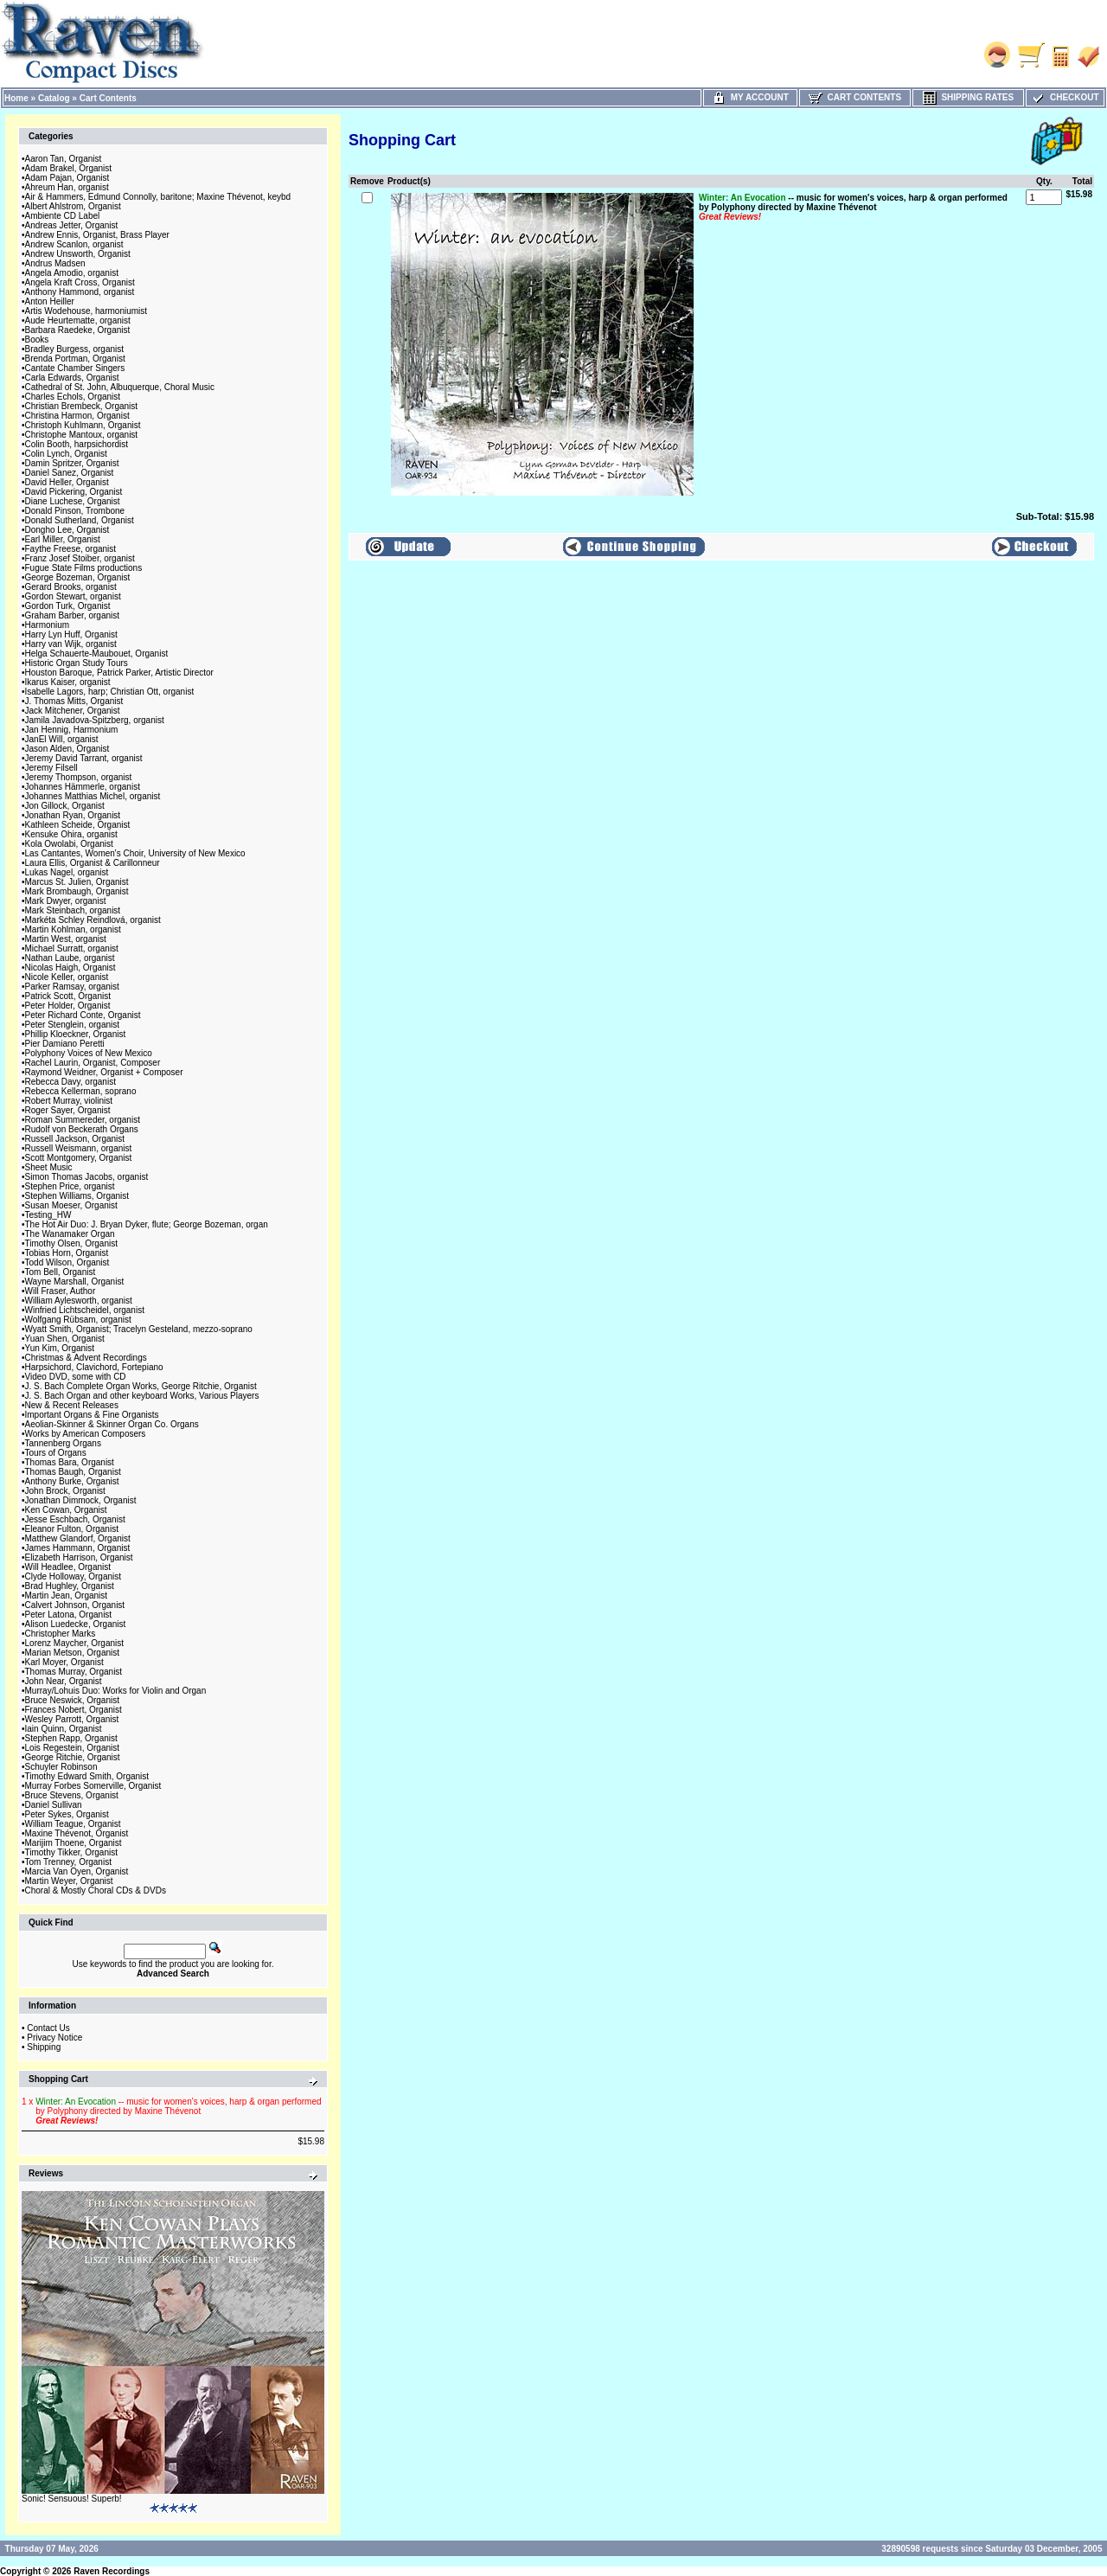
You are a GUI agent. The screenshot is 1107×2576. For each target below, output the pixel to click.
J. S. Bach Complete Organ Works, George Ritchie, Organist (141, 1386)
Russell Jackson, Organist (75, 1139)
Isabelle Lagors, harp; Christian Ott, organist (110, 691)
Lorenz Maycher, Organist (75, 1643)
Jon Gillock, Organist (65, 806)
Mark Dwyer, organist (65, 901)
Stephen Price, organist (70, 1186)
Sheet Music (49, 1167)
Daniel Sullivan (53, 1805)
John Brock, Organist (65, 1491)
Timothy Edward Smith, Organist (87, 1776)
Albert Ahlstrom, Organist (73, 206)
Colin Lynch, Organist (66, 453)
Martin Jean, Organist (66, 1595)
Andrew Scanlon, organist (74, 244)
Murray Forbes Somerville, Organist (93, 1786)
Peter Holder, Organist (68, 1005)
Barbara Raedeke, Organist (78, 330)
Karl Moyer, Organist (64, 1662)
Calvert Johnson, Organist (75, 1605)
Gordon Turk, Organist (68, 606)
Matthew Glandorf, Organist (78, 1538)
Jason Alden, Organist (67, 748)
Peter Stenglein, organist (72, 1024)
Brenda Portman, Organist (75, 358)
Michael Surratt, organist (71, 948)
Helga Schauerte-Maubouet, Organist (97, 653)
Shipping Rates (968, 97)
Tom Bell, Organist (60, 1272)
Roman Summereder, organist (82, 1120)
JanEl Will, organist (62, 739)
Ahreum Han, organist (67, 187)
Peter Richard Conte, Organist (83, 1015)
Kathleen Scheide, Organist (78, 825)
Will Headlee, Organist (68, 1567)
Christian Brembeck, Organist (81, 406)
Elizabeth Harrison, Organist (79, 1557)
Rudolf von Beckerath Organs (81, 1129)
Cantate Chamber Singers (75, 368)
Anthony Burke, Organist (72, 1481)
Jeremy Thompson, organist (78, 777)
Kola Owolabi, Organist (69, 844)
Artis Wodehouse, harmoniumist (86, 311)
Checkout (1064, 97)
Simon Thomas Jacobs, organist (87, 1177)
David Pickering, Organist (74, 492)
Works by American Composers (85, 1434)
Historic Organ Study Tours (76, 663)
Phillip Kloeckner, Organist (75, 1034)
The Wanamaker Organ (70, 1234)
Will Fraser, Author (60, 1291)
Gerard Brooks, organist (71, 587)
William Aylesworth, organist (78, 1300)
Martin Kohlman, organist (73, 929)
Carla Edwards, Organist (72, 377)
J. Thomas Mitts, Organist (74, 701)
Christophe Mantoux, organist (81, 434)
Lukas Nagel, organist (67, 872)
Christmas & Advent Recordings (86, 1357)
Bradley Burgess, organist (75, 349)
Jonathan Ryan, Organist (73, 815)
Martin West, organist (65, 939)
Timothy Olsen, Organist (71, 1243)
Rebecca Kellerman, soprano (81, 1091)
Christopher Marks (60, 1633)
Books (37, 339)
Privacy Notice (54, 2037)
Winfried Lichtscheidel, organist (84, 1310)
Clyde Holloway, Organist (73, 1576)
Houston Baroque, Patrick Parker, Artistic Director (119, 672)
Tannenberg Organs (63, 1443)
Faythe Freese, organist (71, 549)
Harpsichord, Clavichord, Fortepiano (94, 1367)
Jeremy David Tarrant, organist (84, 758)
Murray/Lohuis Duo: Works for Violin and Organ (116, 1690)
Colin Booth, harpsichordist (77, 444)
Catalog (54, 98)
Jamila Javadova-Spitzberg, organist (94, 720)
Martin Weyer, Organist (69, 1881)
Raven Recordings (112, 2571)
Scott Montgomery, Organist (78, 1158)
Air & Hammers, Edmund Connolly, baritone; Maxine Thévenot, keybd (158, 197)
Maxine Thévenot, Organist (77, 1833)
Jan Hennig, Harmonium (71, 729)
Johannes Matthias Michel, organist (93, 796)
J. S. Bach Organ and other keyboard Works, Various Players (142, 1395)
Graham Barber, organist (72, 615)
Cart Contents (108, 98)
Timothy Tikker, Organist (71, 1852)
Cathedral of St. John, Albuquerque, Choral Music (120, 387)
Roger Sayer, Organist (68, 1110)
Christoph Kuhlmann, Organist (83, 425)
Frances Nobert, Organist (73, 1709)
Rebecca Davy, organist (70, 1081)
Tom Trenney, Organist (68, 1862)
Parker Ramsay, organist (72, 986)
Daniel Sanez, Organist (69, 472)
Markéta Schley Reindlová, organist (93, 920)
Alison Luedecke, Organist (75, 1624)
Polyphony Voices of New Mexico (88, 1053)
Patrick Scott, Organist (68, 996)
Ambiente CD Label (62, 216)
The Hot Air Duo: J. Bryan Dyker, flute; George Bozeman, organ (146, 1224)
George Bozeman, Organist (78, 577)
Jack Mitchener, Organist (72, 710)
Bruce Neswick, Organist (72, 1700)
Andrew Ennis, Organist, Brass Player (97, 235)
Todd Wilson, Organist (67, 1262)
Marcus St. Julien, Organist (77, 882)
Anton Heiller (49, 301)
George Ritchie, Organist (72, 1757)
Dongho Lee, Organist (67, 530)
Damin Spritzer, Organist (72, 463)
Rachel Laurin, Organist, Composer (93, 1062)
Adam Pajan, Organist (67, 178)
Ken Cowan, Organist (66, 1510)
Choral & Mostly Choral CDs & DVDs (95, 1890)
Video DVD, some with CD (75, 1376)
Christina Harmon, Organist (77, 415)
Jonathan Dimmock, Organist (81, 1500)
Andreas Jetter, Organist (71, 225)
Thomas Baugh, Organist (73, 1472)
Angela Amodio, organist (71, 273)
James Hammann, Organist (78, 1548)
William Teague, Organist (73, 1824)
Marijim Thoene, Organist (73, 1843)
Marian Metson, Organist (72, 1652)
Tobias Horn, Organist (67, 1253)
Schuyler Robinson (61, 1767)
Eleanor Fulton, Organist (71, 1529)
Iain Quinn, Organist (63, 1728)
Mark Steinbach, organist (73, 910)
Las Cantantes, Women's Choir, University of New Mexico (135, 853)
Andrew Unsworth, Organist (78, 254)
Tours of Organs (55, 1453)
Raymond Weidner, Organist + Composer (104, 1072)
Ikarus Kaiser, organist (68, 682)
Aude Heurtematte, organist (78, 320)
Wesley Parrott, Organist (72, 1719)
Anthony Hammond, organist (80, 292)
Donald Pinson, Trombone (75, 511)
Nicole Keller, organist (67, 977)
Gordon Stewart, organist (73, 596)
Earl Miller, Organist (62, 539)
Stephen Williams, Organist (77, 1196)
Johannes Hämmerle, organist (82, 786)
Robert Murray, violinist (69, 1100)
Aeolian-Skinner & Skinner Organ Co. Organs (112, 1424)
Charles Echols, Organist (73, 396)
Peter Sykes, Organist (67, 1814)
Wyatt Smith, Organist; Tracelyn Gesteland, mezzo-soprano (139, 1329)
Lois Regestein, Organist (72, 1748)
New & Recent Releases (71, 1405)
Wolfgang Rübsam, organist (78, 1319)
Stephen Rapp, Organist (71, 1738)
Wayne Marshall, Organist (75, 1281)
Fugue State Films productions (84, 568)
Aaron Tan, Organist (63, 158)
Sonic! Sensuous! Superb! (72, 2498)
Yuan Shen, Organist (65, 1338)
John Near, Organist (63, 1681)
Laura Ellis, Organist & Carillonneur (92, 863)
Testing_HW (48, 1215)
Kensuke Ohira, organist (71, 834)
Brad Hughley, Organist (69, 1586)
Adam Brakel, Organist (68, 168)
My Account (750, 97)
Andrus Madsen (55, 263)
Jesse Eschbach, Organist (75, 1519)
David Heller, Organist (67, 482)
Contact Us (48, 2028)
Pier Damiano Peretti (65, 1043)
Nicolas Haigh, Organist (70, 967)
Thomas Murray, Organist (74, 1671)
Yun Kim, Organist (60, 1348)
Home (16, 98)
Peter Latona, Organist (68, 1614)
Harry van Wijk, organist (71, 644)
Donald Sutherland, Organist (79, 520)
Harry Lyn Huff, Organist (71, 634)
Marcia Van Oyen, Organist (77, 1871)
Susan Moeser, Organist (71, 1205)
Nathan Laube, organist (70, 958)
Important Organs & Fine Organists (92, 1414)
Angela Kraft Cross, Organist (80, 282)
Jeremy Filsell (51, 767)
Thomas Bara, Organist (69, 1462)
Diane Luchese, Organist (72, 501)
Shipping (44, 2047)
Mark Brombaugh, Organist (77, 891)
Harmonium (47, 625)
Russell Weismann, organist (78, 1148)
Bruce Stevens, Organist (71, 1795)
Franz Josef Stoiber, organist (80, 558)
